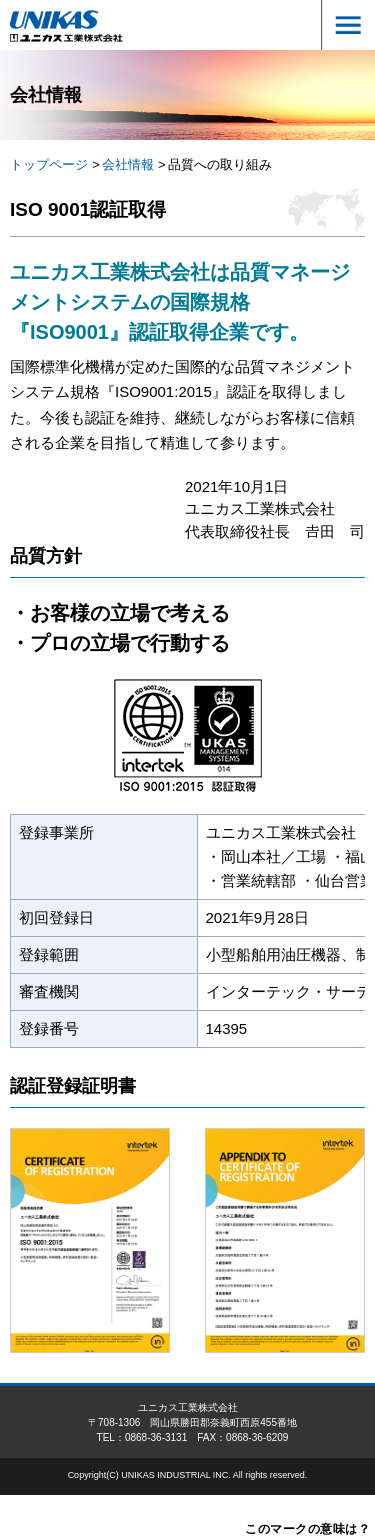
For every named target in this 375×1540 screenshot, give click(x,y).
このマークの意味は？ (307, 1529)
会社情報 (128, 164)
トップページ (49, 164)
